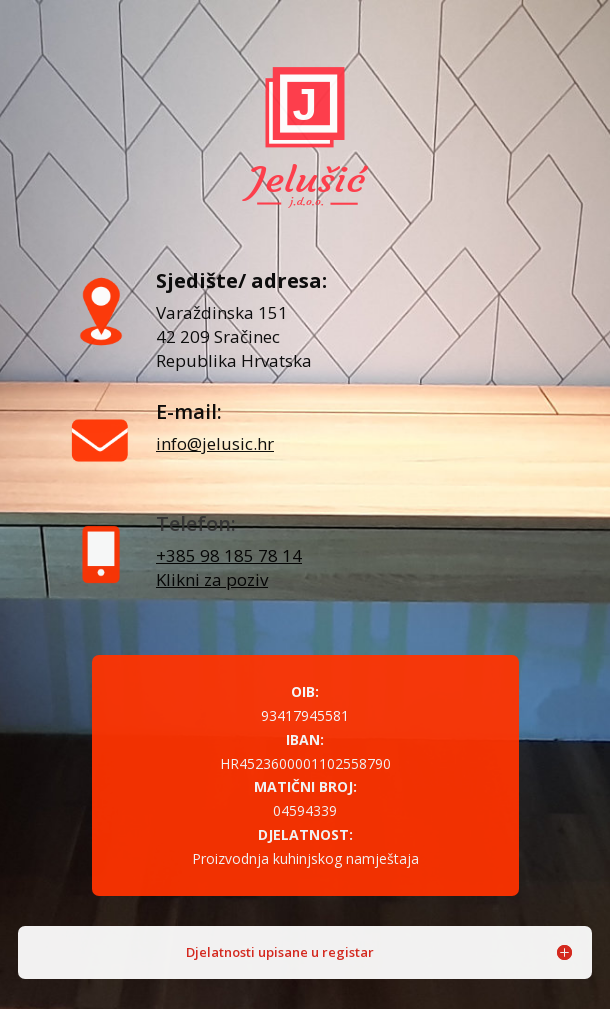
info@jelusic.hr (215, 443)
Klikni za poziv (212, 579)
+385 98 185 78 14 (229, 555)
